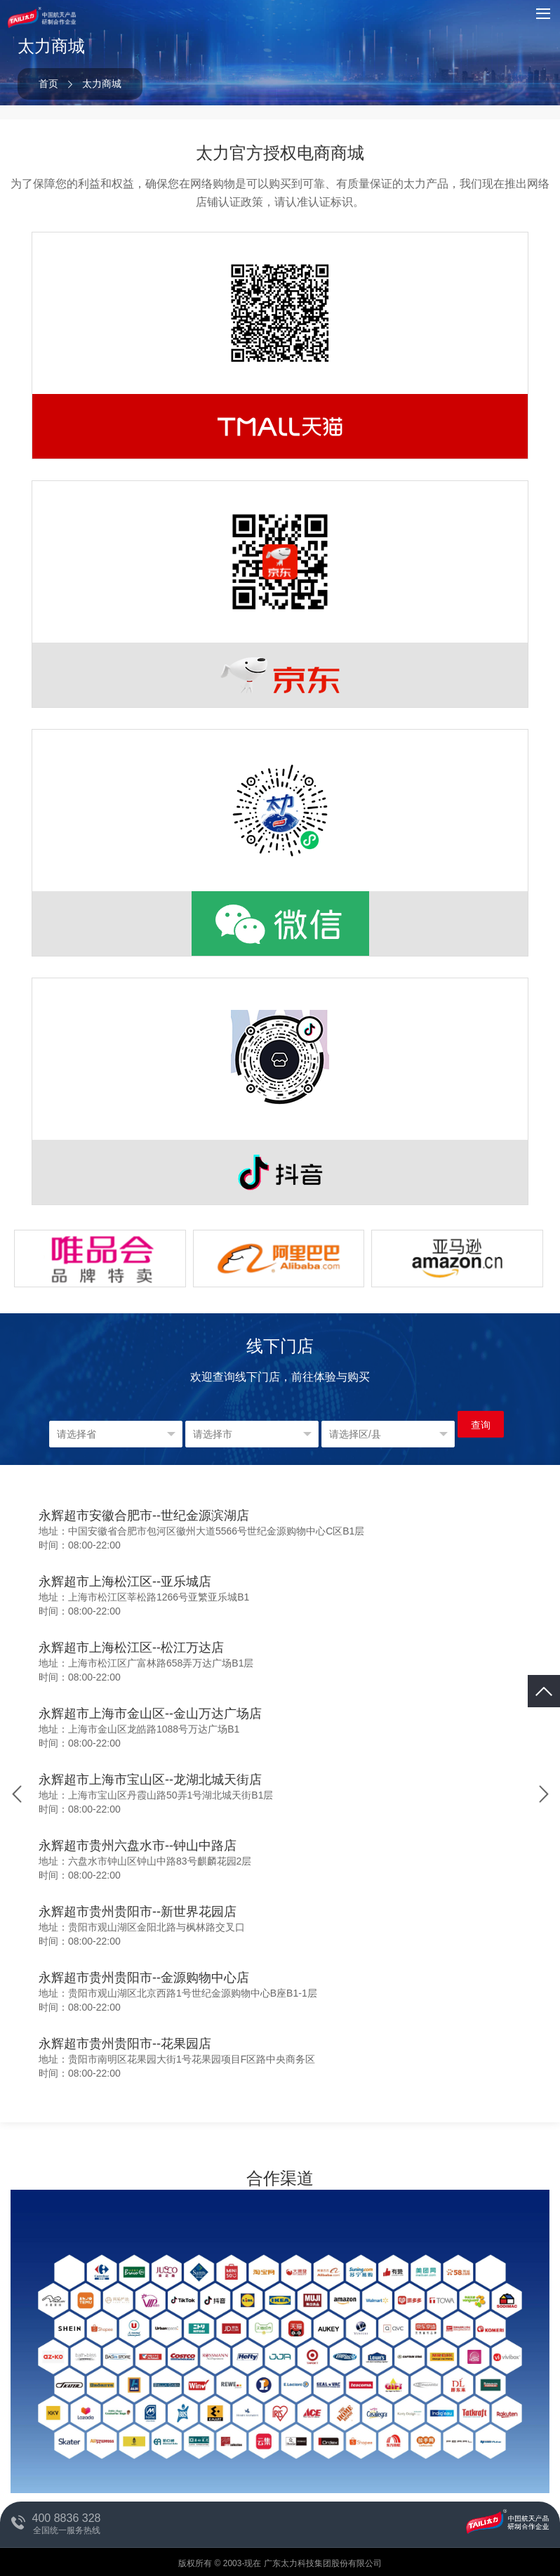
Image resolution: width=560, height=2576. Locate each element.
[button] (543, 1793)
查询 (481, 1425)
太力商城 (101, 83)
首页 (48, 83)
